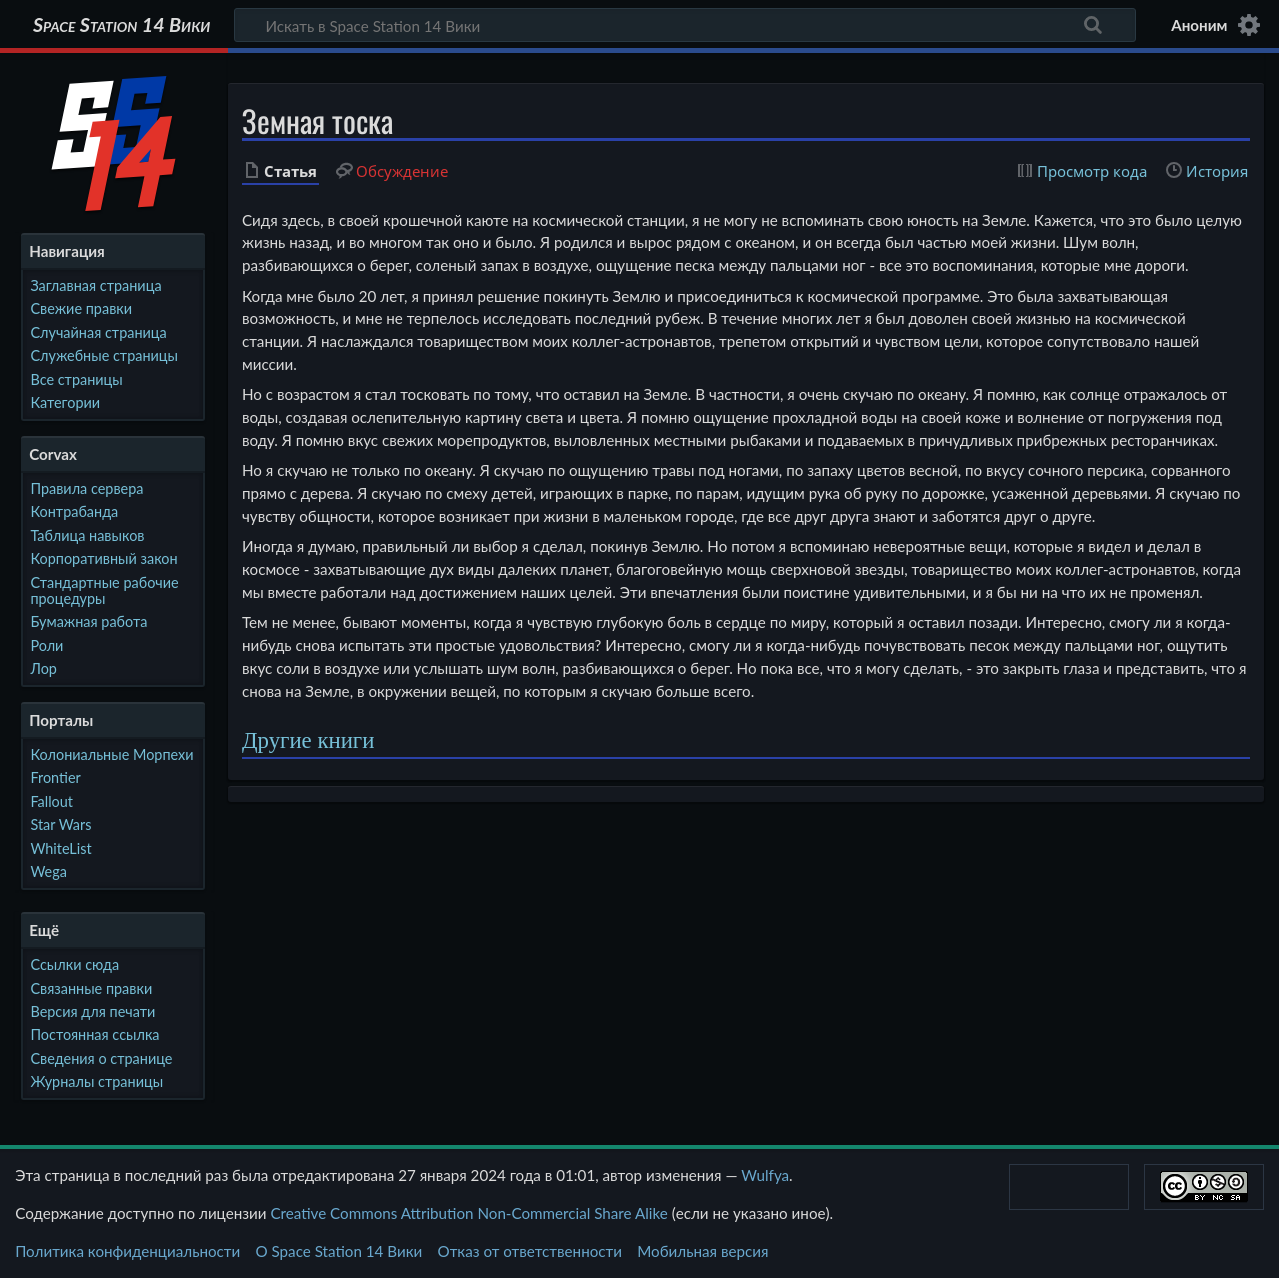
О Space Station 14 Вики (338, 1251)
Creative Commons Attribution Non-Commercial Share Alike (468, 1213)
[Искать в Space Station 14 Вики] (685, 25)
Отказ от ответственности (530, 1251)
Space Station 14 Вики (121, 25)
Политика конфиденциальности (127, 1251)
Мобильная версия (702, 1251)
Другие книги (308, 740)
